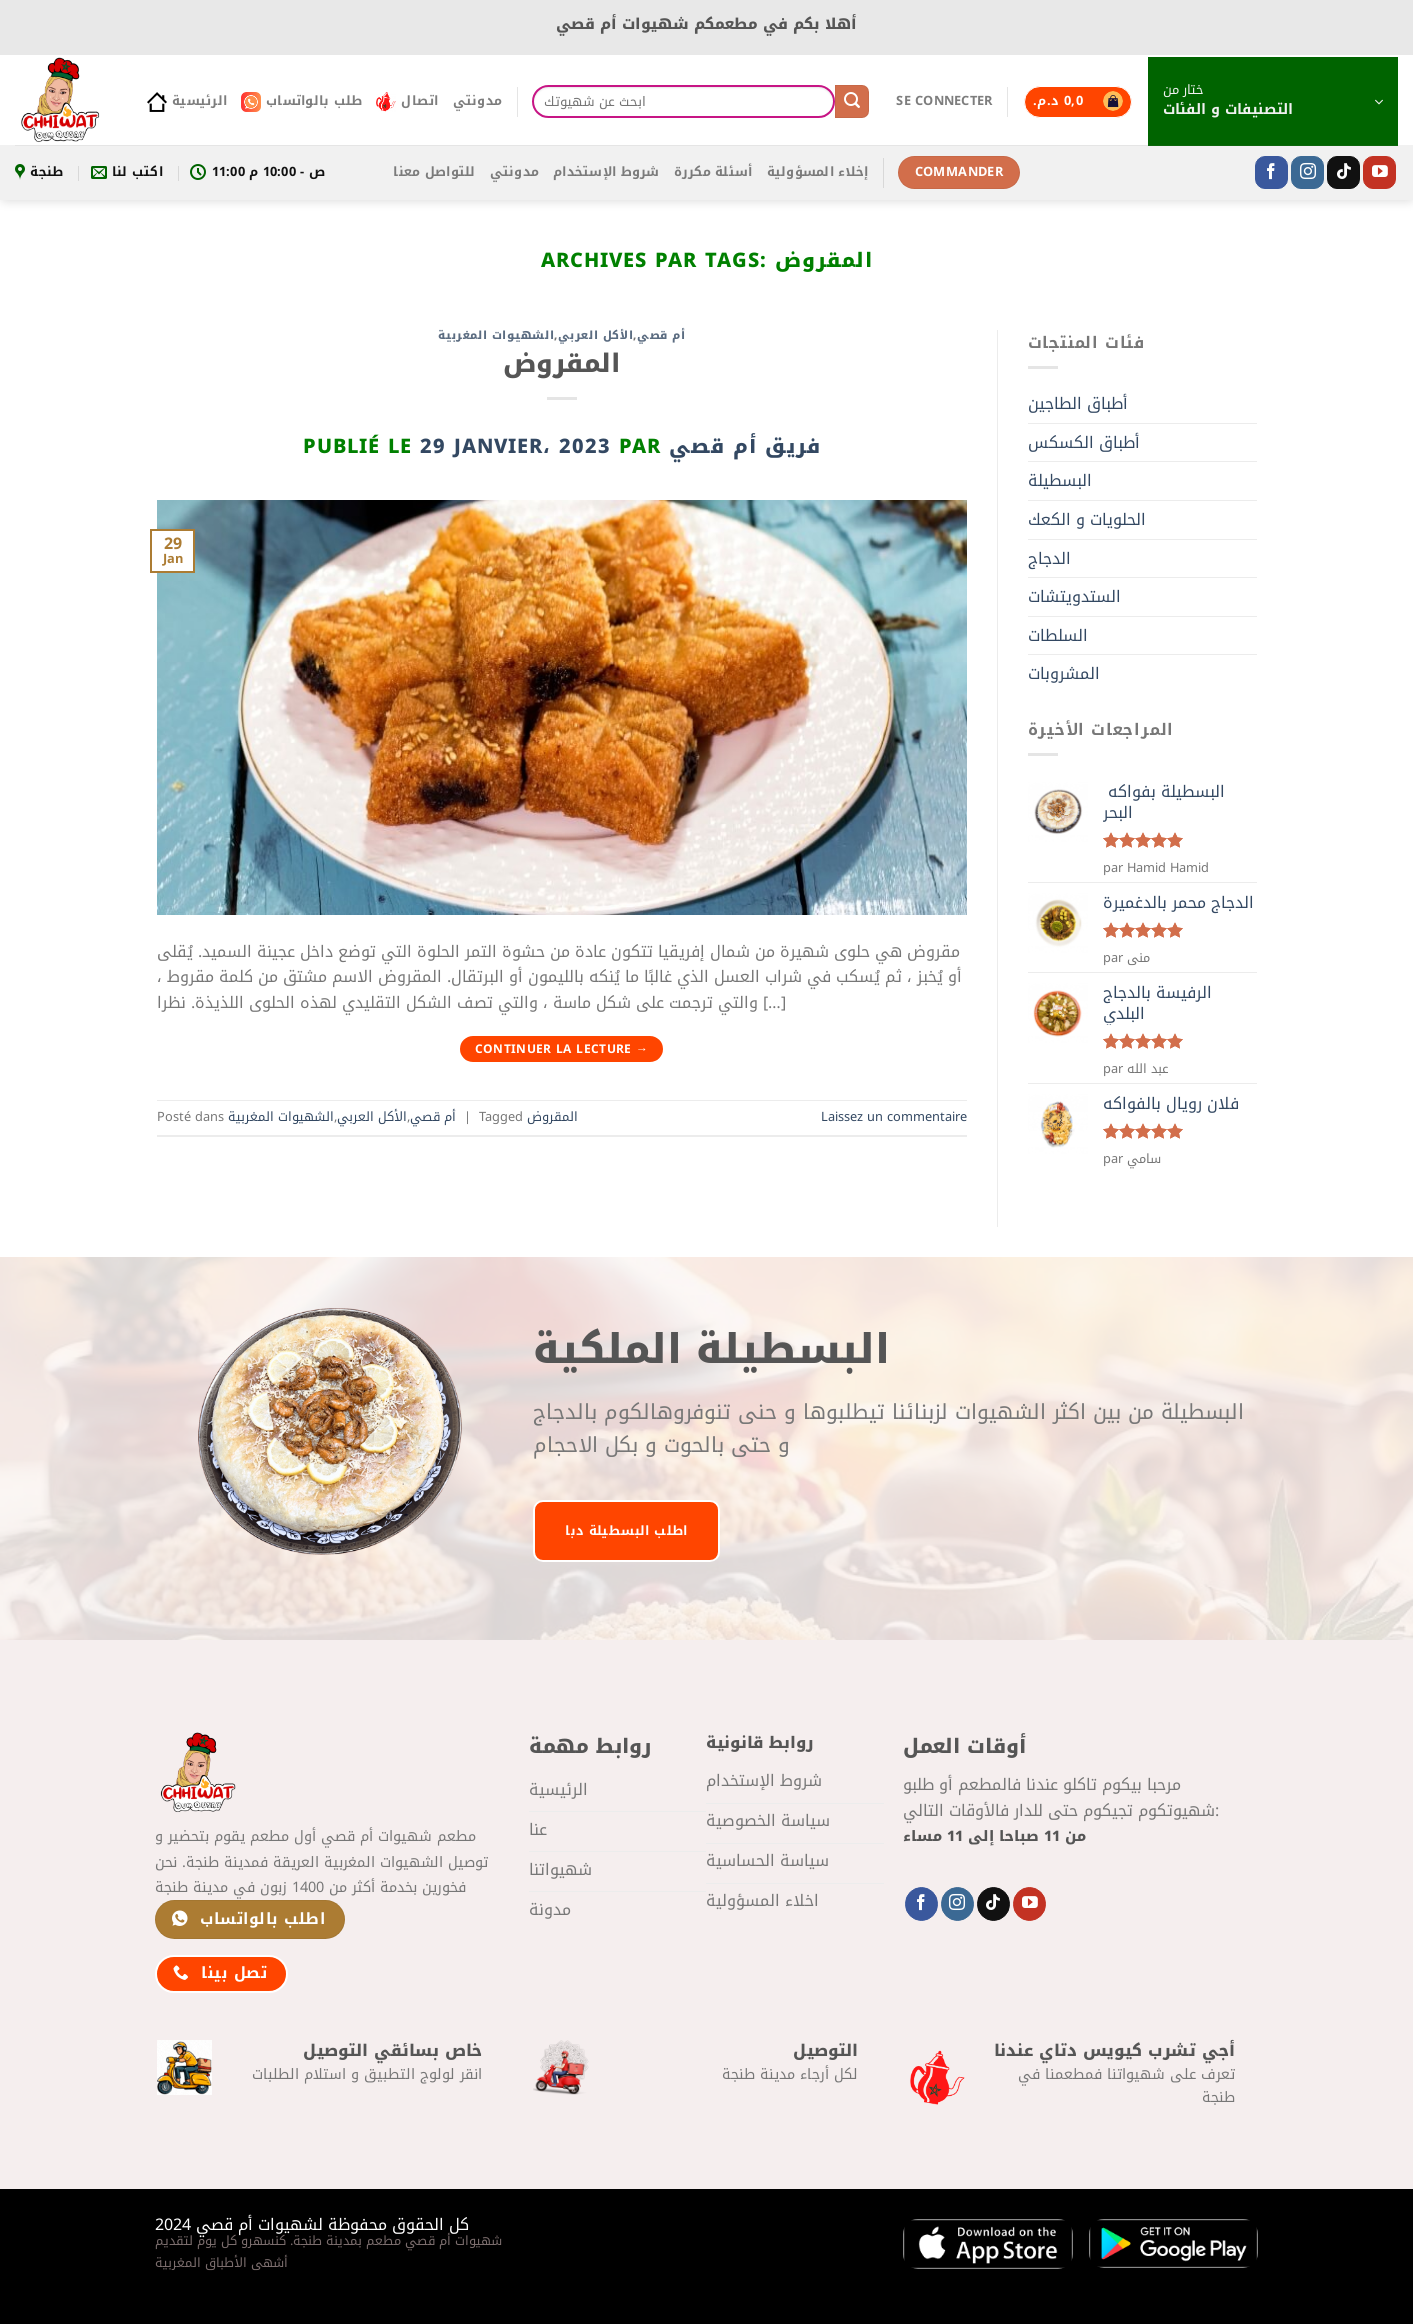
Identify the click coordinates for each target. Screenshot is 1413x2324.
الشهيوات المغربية (496, 335)
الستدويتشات (1074, 596)
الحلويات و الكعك (1087, 519)
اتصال (407, 101)
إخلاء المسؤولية (818, 172)
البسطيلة (1060, 480)
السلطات (1058, 635)
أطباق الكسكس (1084, 442)
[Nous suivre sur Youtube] (1379, 173)
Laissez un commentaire (894, 1117)
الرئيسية (187, 101)
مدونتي (478, 101)
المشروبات (1064, 673)
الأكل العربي (596, 335)
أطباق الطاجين (1078, 403)
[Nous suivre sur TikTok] (1343, 173)
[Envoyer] (852, 102)
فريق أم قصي (745, 446)
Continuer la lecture (562, 1049)
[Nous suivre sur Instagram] (1307, 173)
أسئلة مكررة (713, 172)
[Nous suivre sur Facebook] (1271, 173)
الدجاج (1049, 558)
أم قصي (661, 335)
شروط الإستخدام (606, 172)
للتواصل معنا (434, 172)
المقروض (561, 363)
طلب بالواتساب (301, 101)
